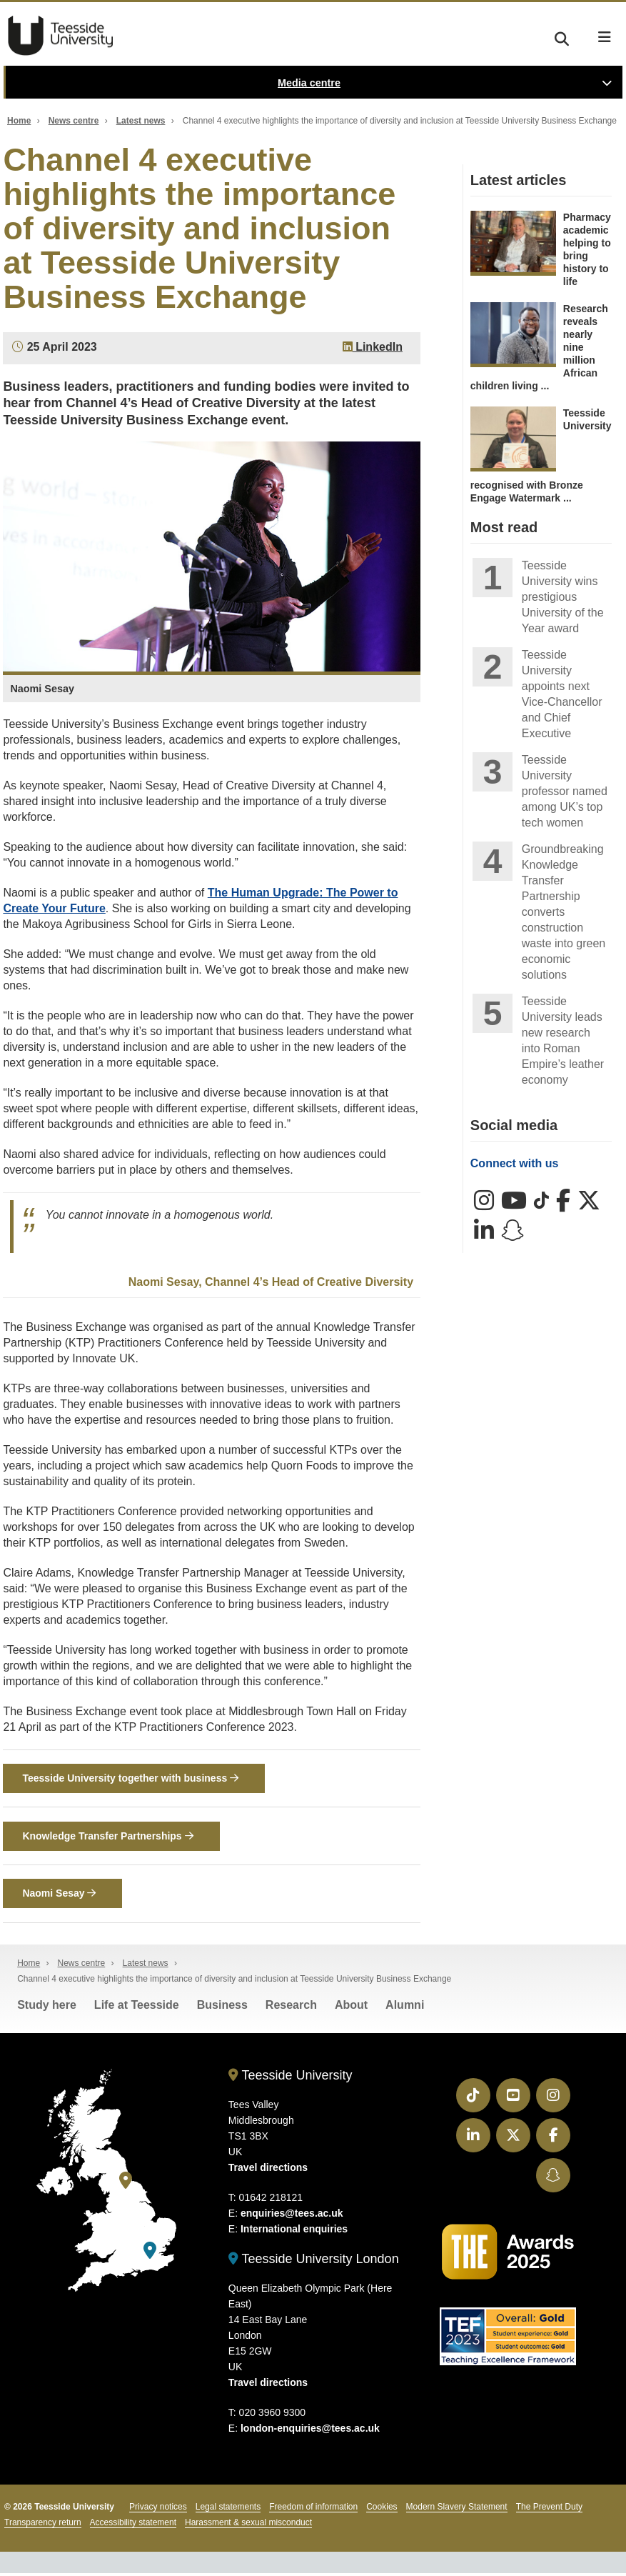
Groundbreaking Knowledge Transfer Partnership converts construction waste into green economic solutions (563, 912)
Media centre (309, 83)
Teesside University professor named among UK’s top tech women (564, 791)
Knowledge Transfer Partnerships (107, 1837)
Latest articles (518, 180)
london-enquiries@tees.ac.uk (310, 2431)
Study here (46, 2008)
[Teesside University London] (149, 2253)
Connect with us (514, 1163)
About (351, 2008)
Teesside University (60, 35)
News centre (74, 121)
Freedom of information (313, 2510)
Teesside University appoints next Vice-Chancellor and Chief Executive (562, 694)
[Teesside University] (125, 2183)
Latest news (141, 121)
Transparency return (42, 2525)
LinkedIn (373, 347)
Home (19, 121)
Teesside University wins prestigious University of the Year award (563, 596)
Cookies (381, 2510)
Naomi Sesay (59, 1896)
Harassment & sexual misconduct (248, 2525)
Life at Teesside (136, 2008)
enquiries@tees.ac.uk (292, 2216)
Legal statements (228, 2510)
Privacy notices (158, 2510)
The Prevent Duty (549, 2510)
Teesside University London (313, 2262)
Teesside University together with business (130, 1778)
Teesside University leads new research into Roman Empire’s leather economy (563, 1040)
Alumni (404, 2008)
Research (291, 2008)
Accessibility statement (133, 2525)
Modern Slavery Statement (457, 2510)
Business (222, 2008)
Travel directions (268, 2170)
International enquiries (294, 2231)
